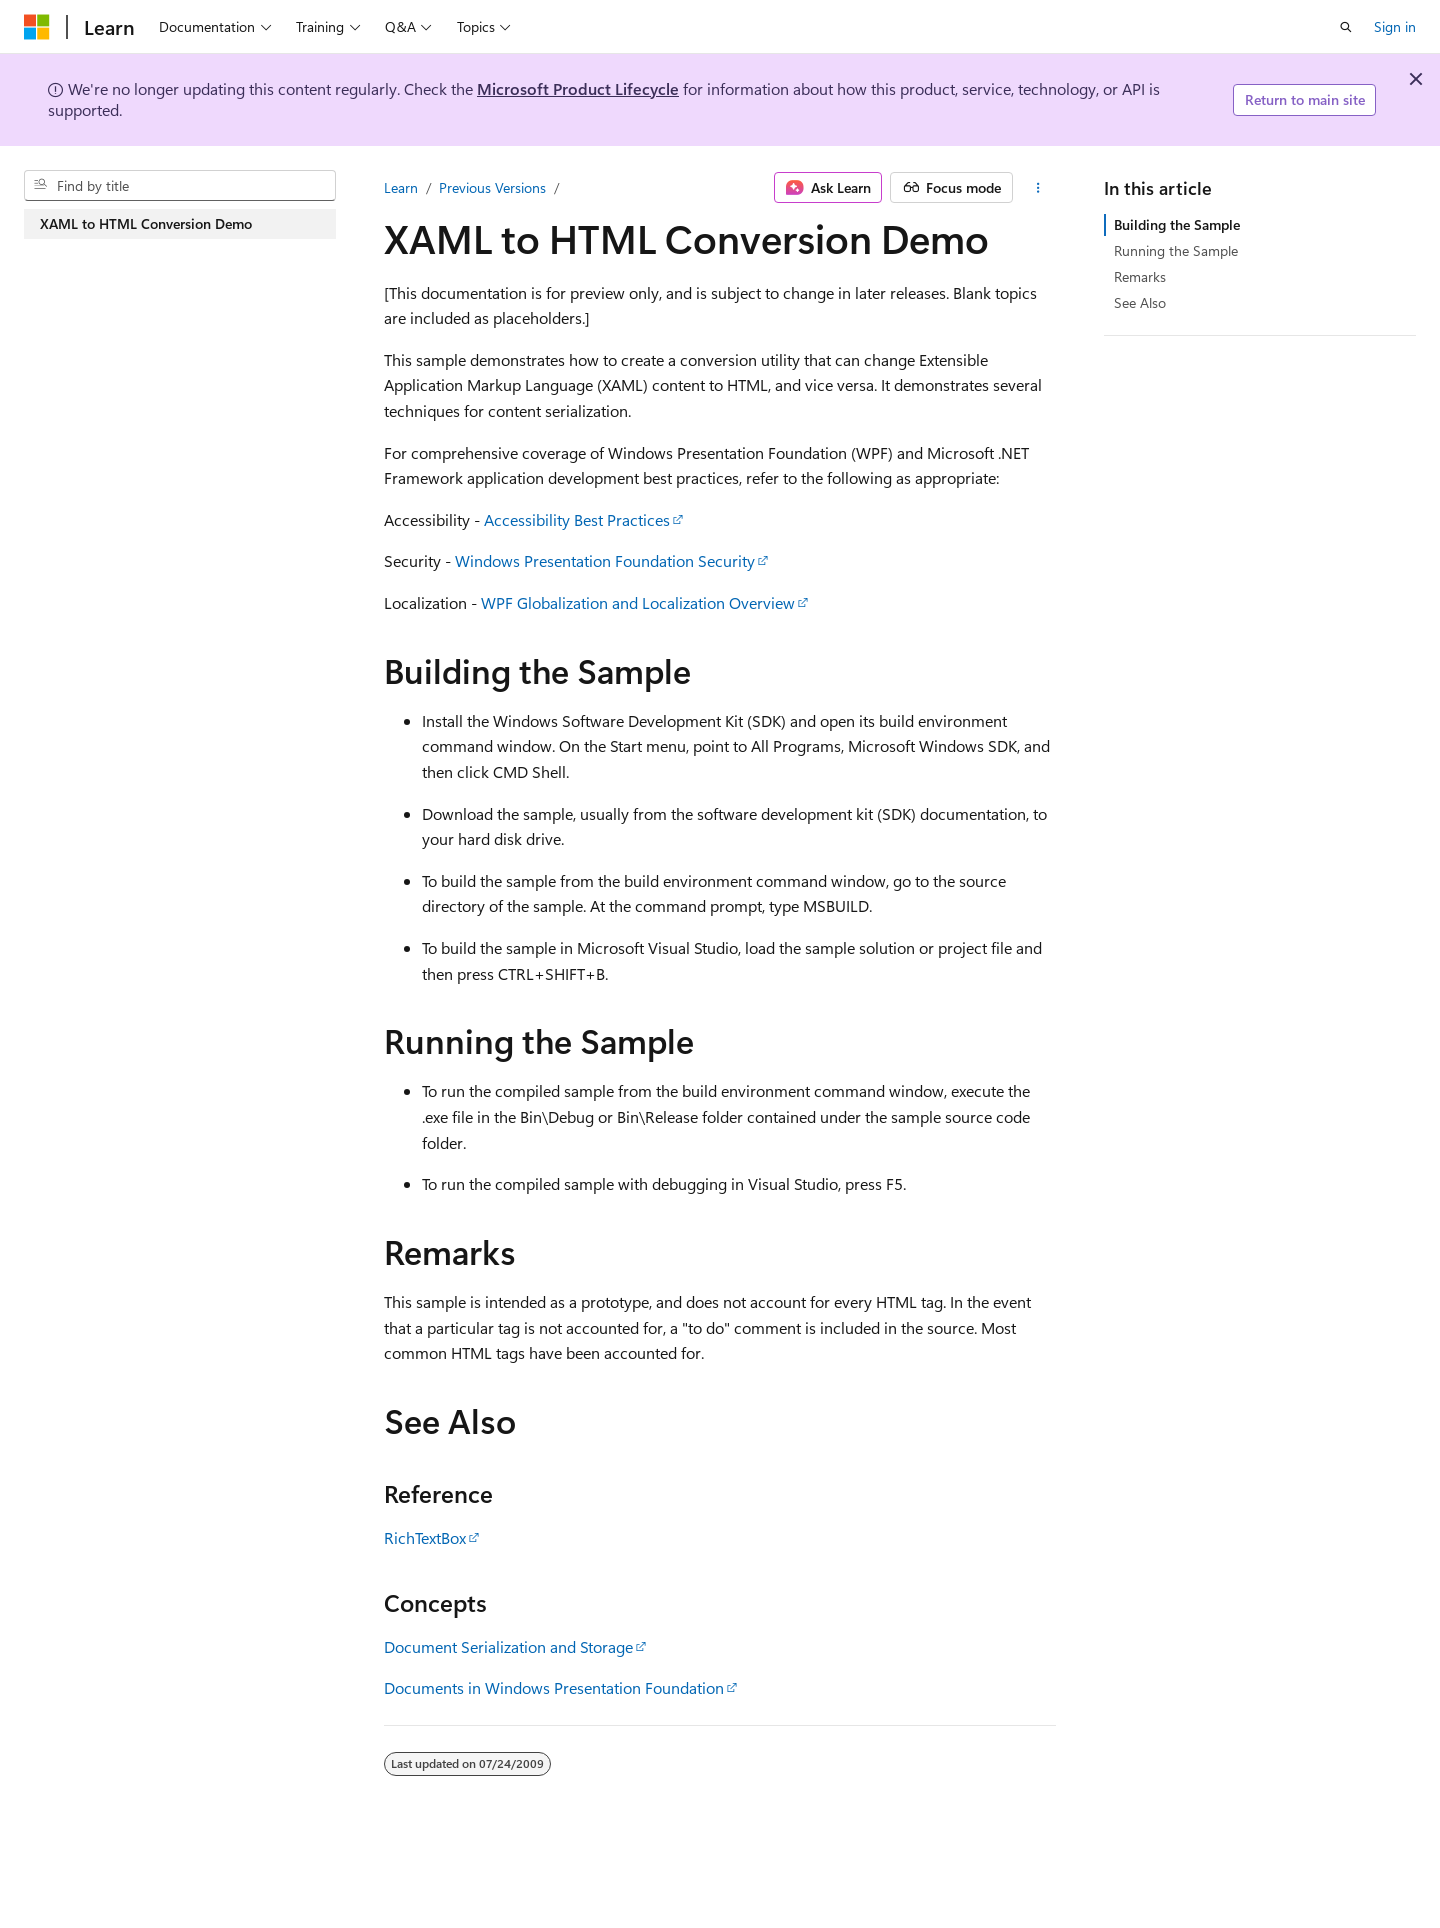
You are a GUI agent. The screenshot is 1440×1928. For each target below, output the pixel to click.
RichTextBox (425, 1537)
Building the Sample (1177, 224)
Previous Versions (492, 187)
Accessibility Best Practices (577, 519)
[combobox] (180, 186)
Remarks (1140, 276)
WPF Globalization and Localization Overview (638, 602)
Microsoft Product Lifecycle (578, 88)
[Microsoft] (37, 27)
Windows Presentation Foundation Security (605, 560)
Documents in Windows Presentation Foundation (554, 1687)
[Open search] (1346, 27)
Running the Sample (1176, 250)
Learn (401, 187)
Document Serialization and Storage (508, 1646)
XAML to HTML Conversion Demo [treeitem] (146, 223)
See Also (1140, 302)
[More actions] (1038, 188)
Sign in (1395, 26)
